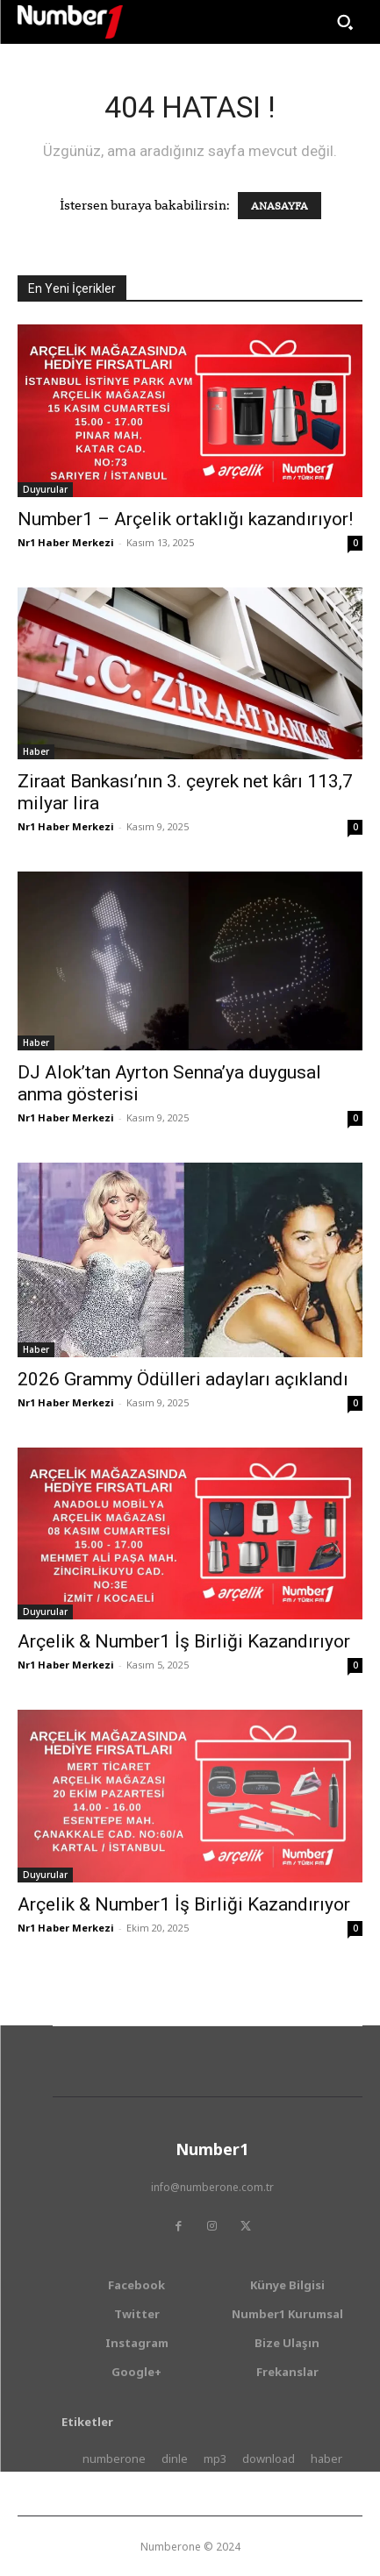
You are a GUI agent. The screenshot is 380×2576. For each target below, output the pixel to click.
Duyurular (45, 489)
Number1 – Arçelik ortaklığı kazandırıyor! (185, 519)
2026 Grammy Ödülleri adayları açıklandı (183, 1379)
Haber (36, 751)
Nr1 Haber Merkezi (66, 542)
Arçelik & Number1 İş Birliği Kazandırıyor (184, 1641)
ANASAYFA (279, 205)
